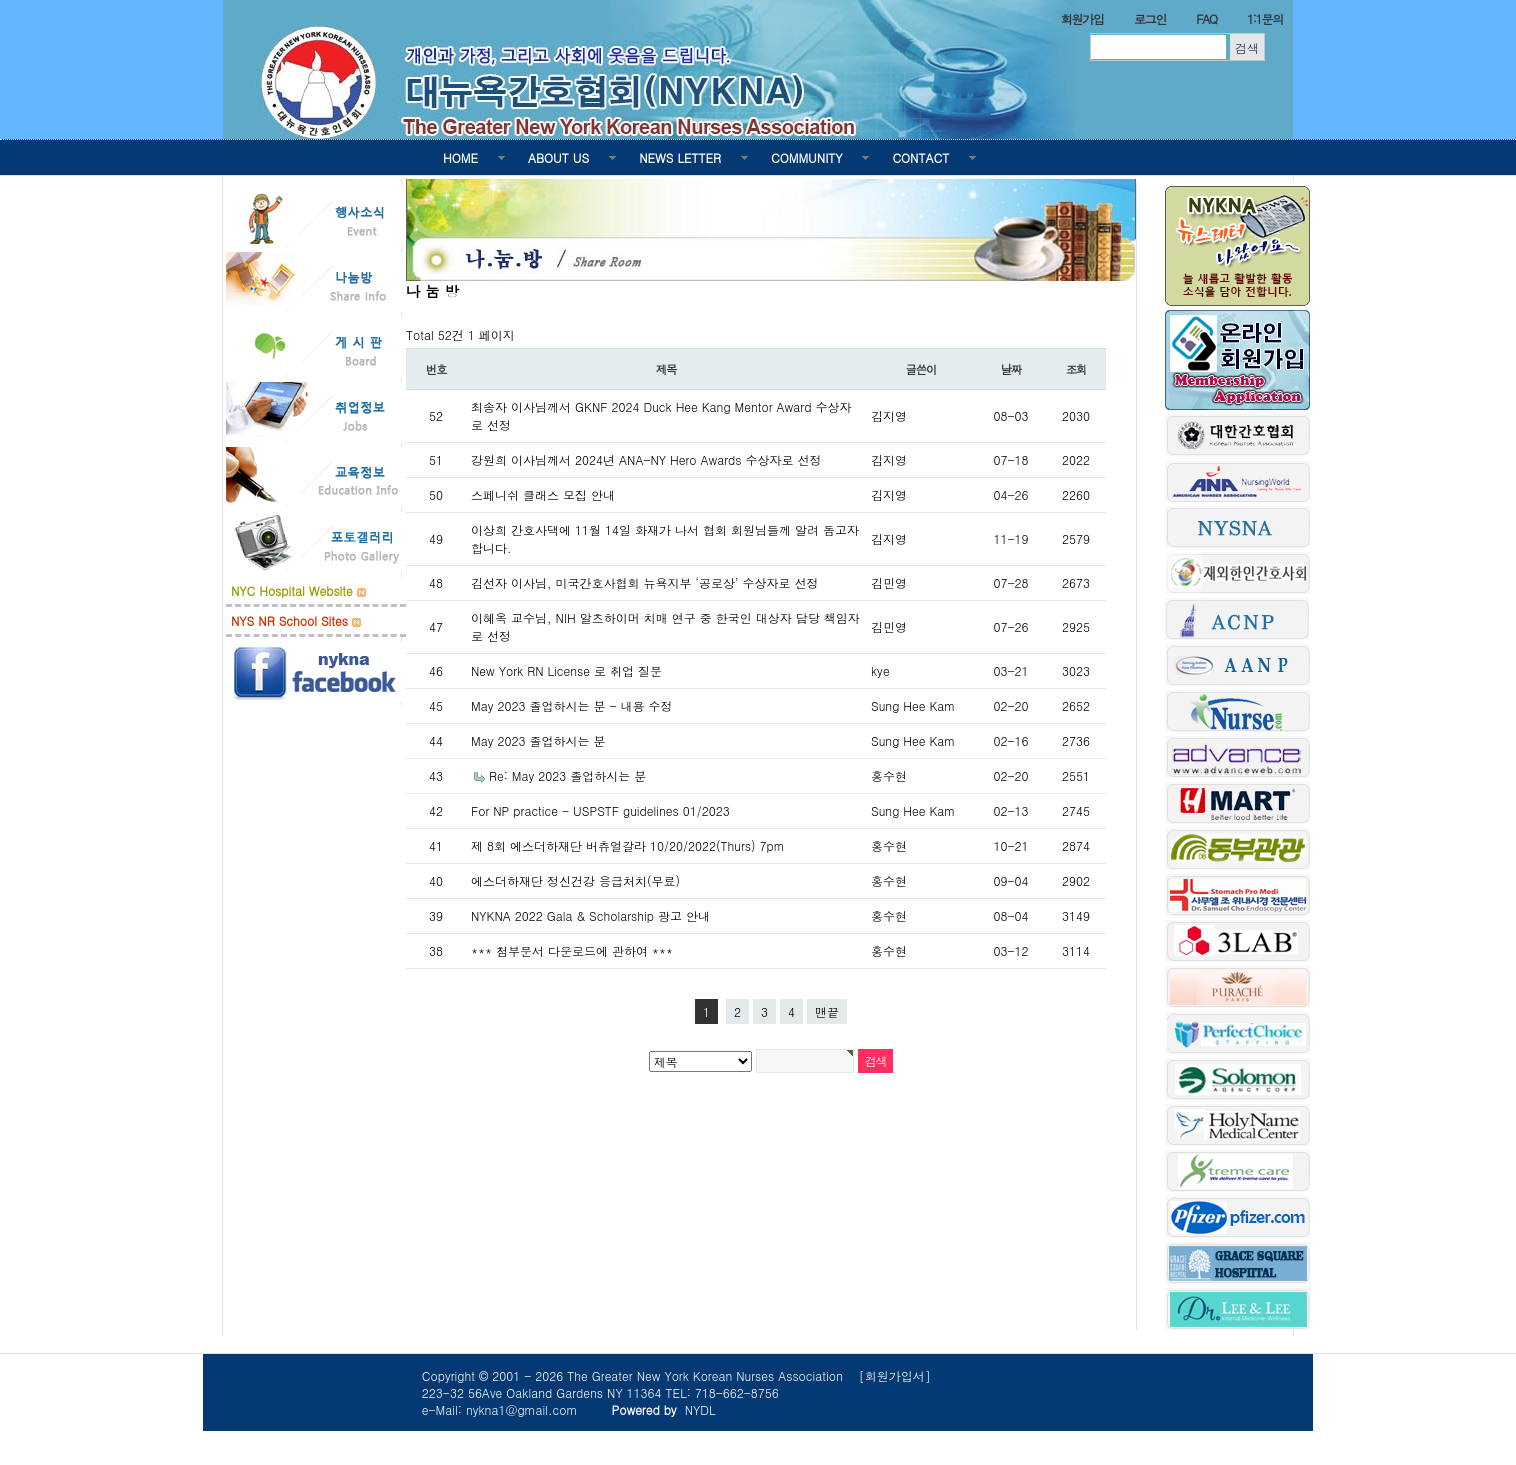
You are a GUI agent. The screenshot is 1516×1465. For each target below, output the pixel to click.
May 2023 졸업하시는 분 (538, 740)
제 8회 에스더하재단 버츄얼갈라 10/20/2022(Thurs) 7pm (628, 845)
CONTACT (920, 157)
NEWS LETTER (680, 157)
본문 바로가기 (0, 0)
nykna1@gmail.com (522, 1409)
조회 (1076, 369)
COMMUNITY (806, 157)
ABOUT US (558, 157)
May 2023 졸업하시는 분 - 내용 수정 (572, 705)
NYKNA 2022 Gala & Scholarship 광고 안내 (590, 915)
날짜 (1011, 369)
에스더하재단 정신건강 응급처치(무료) (575, 880)
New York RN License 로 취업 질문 (566, 670)
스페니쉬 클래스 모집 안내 (543, 494)
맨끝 (827, 1011)
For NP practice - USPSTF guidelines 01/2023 (600, 810)
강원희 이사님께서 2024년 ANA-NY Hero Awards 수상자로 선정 (646, 459)
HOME (460, 157)
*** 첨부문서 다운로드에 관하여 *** (572, 950)
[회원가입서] (895, 1375)
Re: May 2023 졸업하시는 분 (567, 775)
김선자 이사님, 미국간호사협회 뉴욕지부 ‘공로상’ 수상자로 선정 (645, 582)
